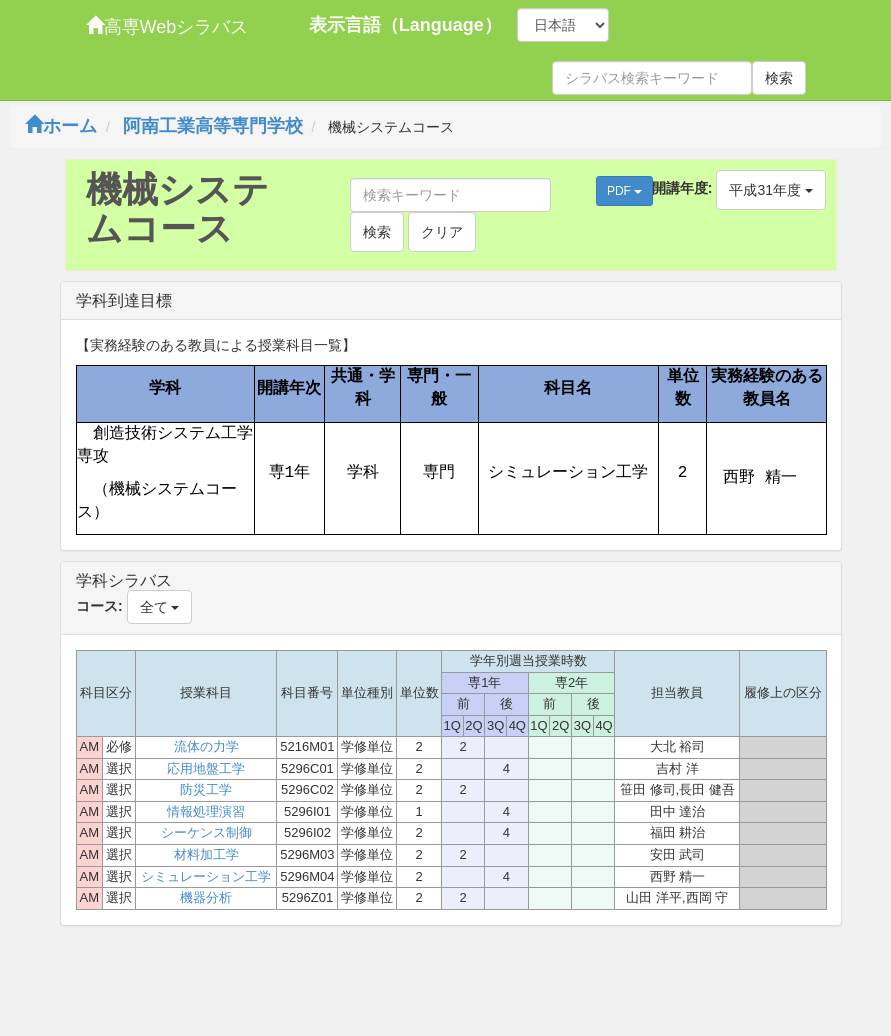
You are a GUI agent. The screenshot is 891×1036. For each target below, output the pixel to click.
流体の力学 (206, 746)
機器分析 (206, 897)
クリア (442, 232)
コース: (99, 606)
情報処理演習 (206, 811)
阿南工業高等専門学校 (213, 126)
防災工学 (206, 789)
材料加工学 (206, 854)
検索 (779, 78)
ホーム (61, 126)
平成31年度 (770, 190)
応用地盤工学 (206, 768)
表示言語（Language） (405, 25)
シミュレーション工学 (206, 876)
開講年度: (682, 188)
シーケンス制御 (206, 832)
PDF (624, 191)
